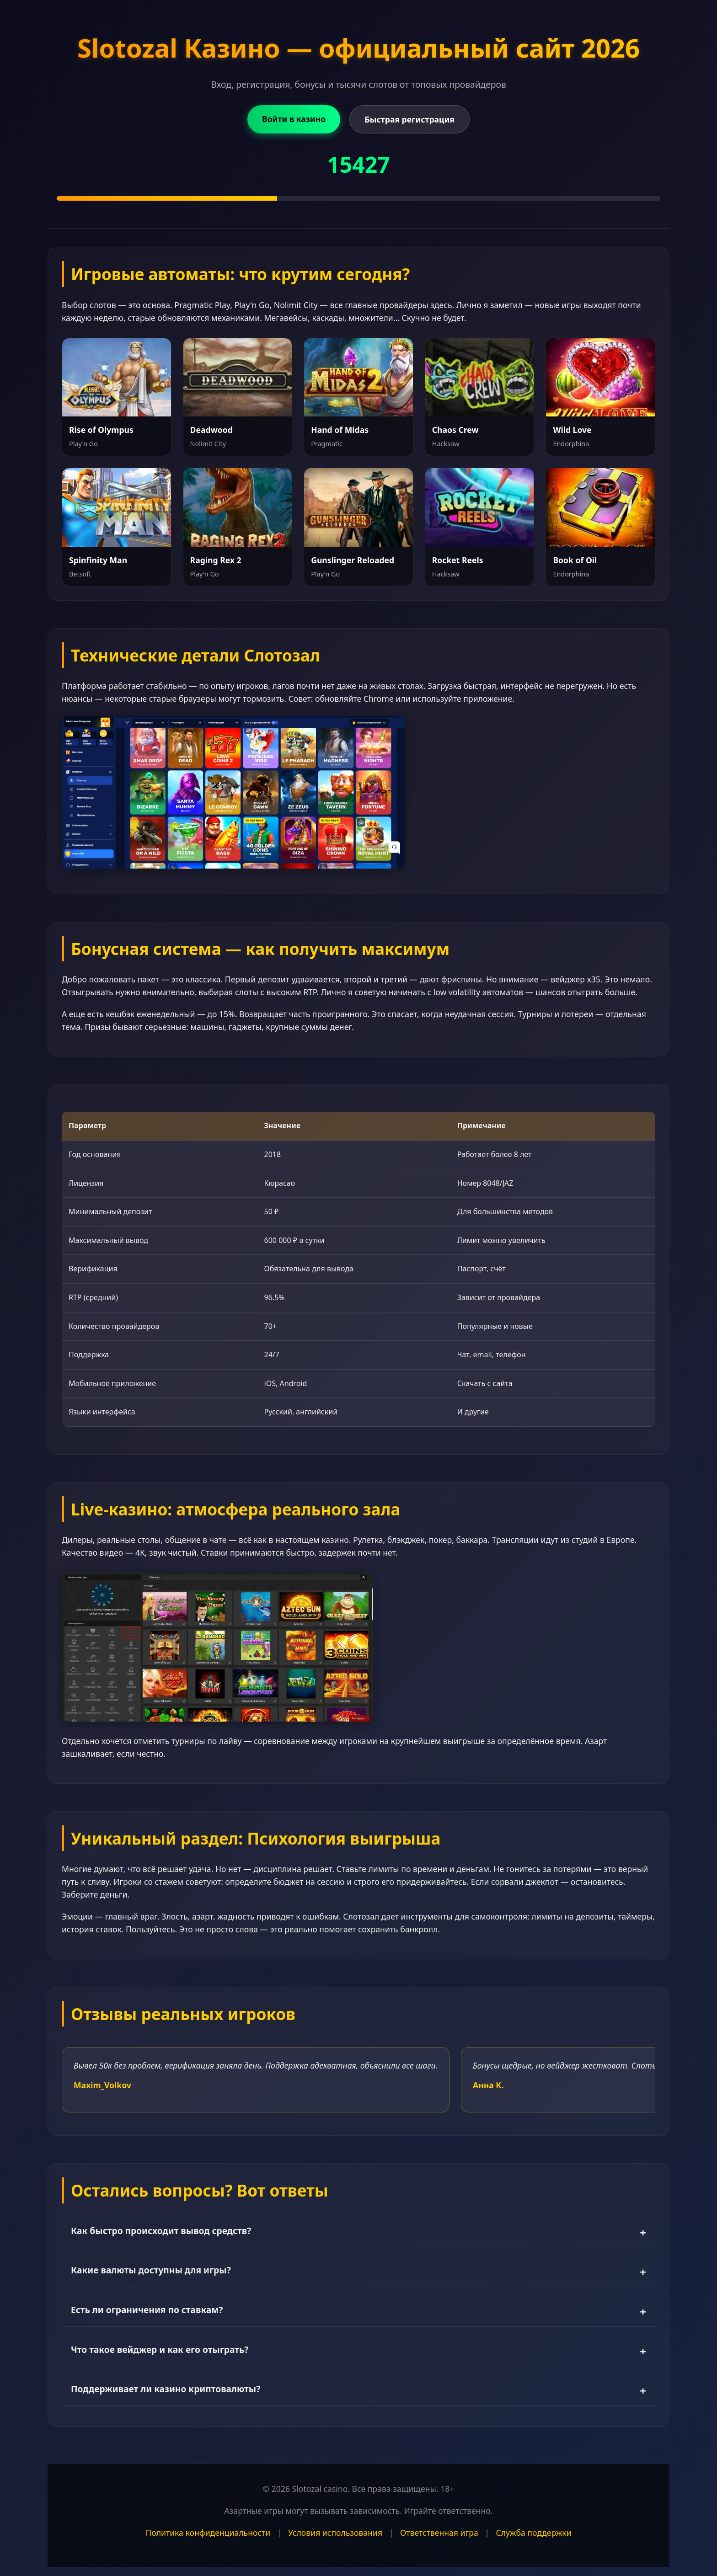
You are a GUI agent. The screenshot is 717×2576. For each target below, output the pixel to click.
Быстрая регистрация (409, 119)
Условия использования (335, 2532)
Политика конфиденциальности (207, 2532)
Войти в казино (294, 118)
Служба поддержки (534, 2532)
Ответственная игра (439, 2532)
